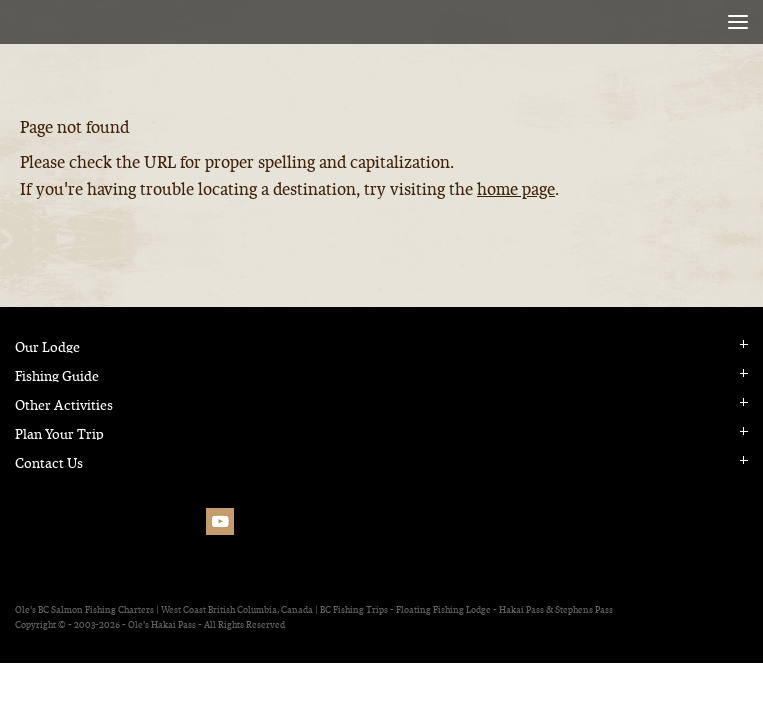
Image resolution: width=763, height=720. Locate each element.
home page (516, 189)
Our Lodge (47, 347)
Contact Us (49, 463)
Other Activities (64, 405)
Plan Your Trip (59, 434)
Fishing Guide (57, 376)
